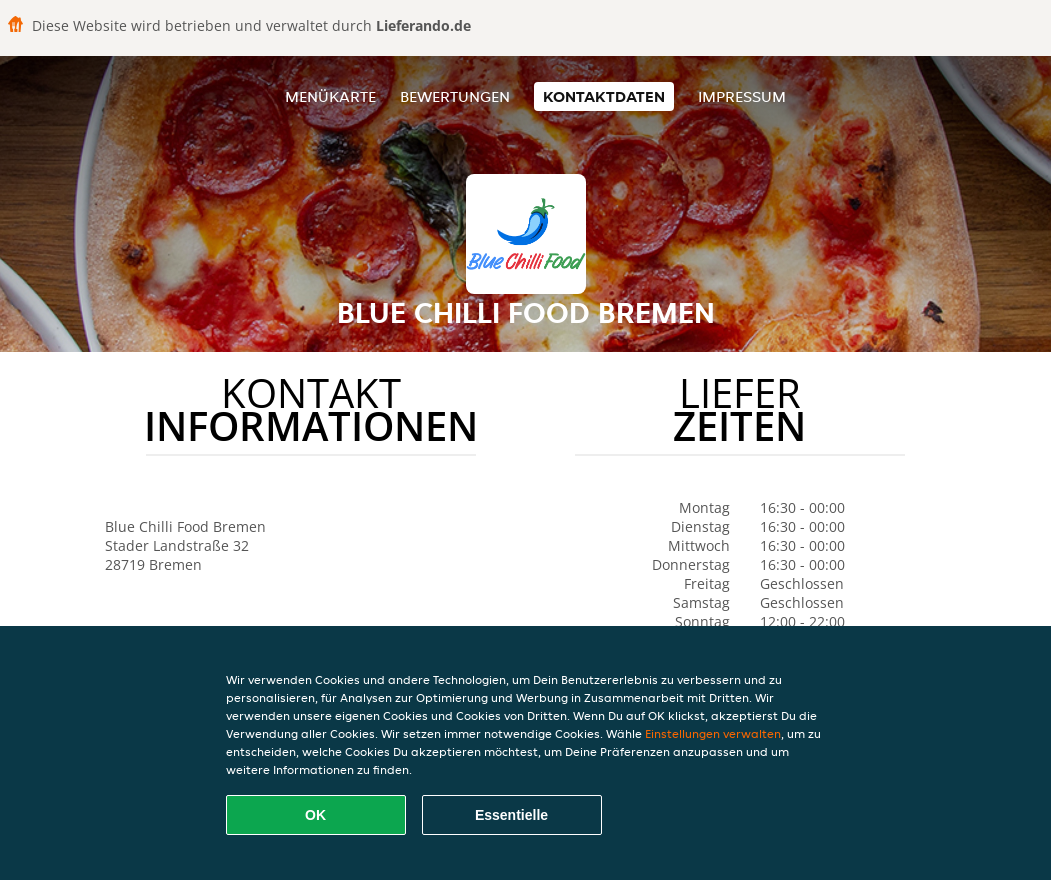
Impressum (742, 96)
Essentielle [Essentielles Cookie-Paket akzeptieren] (511, 815)
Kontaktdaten (604, 96)
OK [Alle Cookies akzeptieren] (315, 815)
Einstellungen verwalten (713, 733)
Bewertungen (455, 96)
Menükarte (330, 96)
